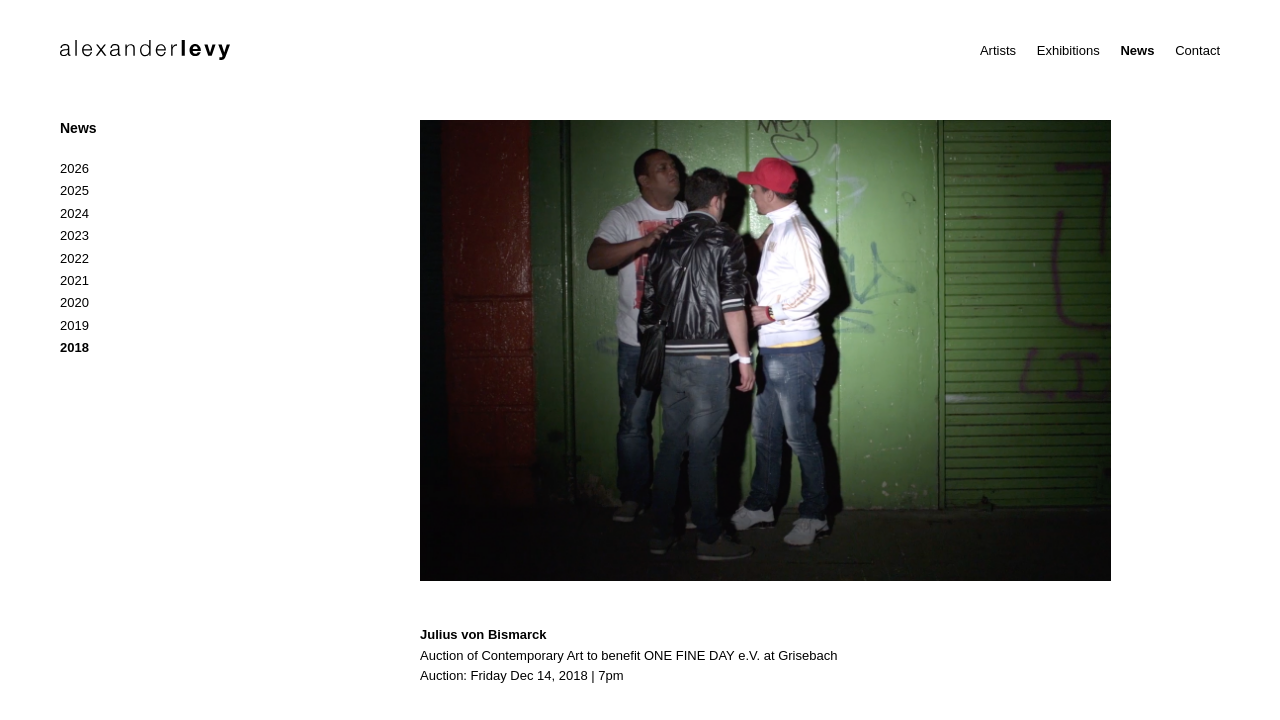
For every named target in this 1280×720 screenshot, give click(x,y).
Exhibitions (1068, 50)
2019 (74, 325)
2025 (74, 190)
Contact (1197, 50)
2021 (74, 280)
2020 (74, 302)
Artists (998, 50)
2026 (74, 168)
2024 (74, 213)
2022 (74, 258)
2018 (74, 347)
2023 (74, 235)
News (1137, 50)
